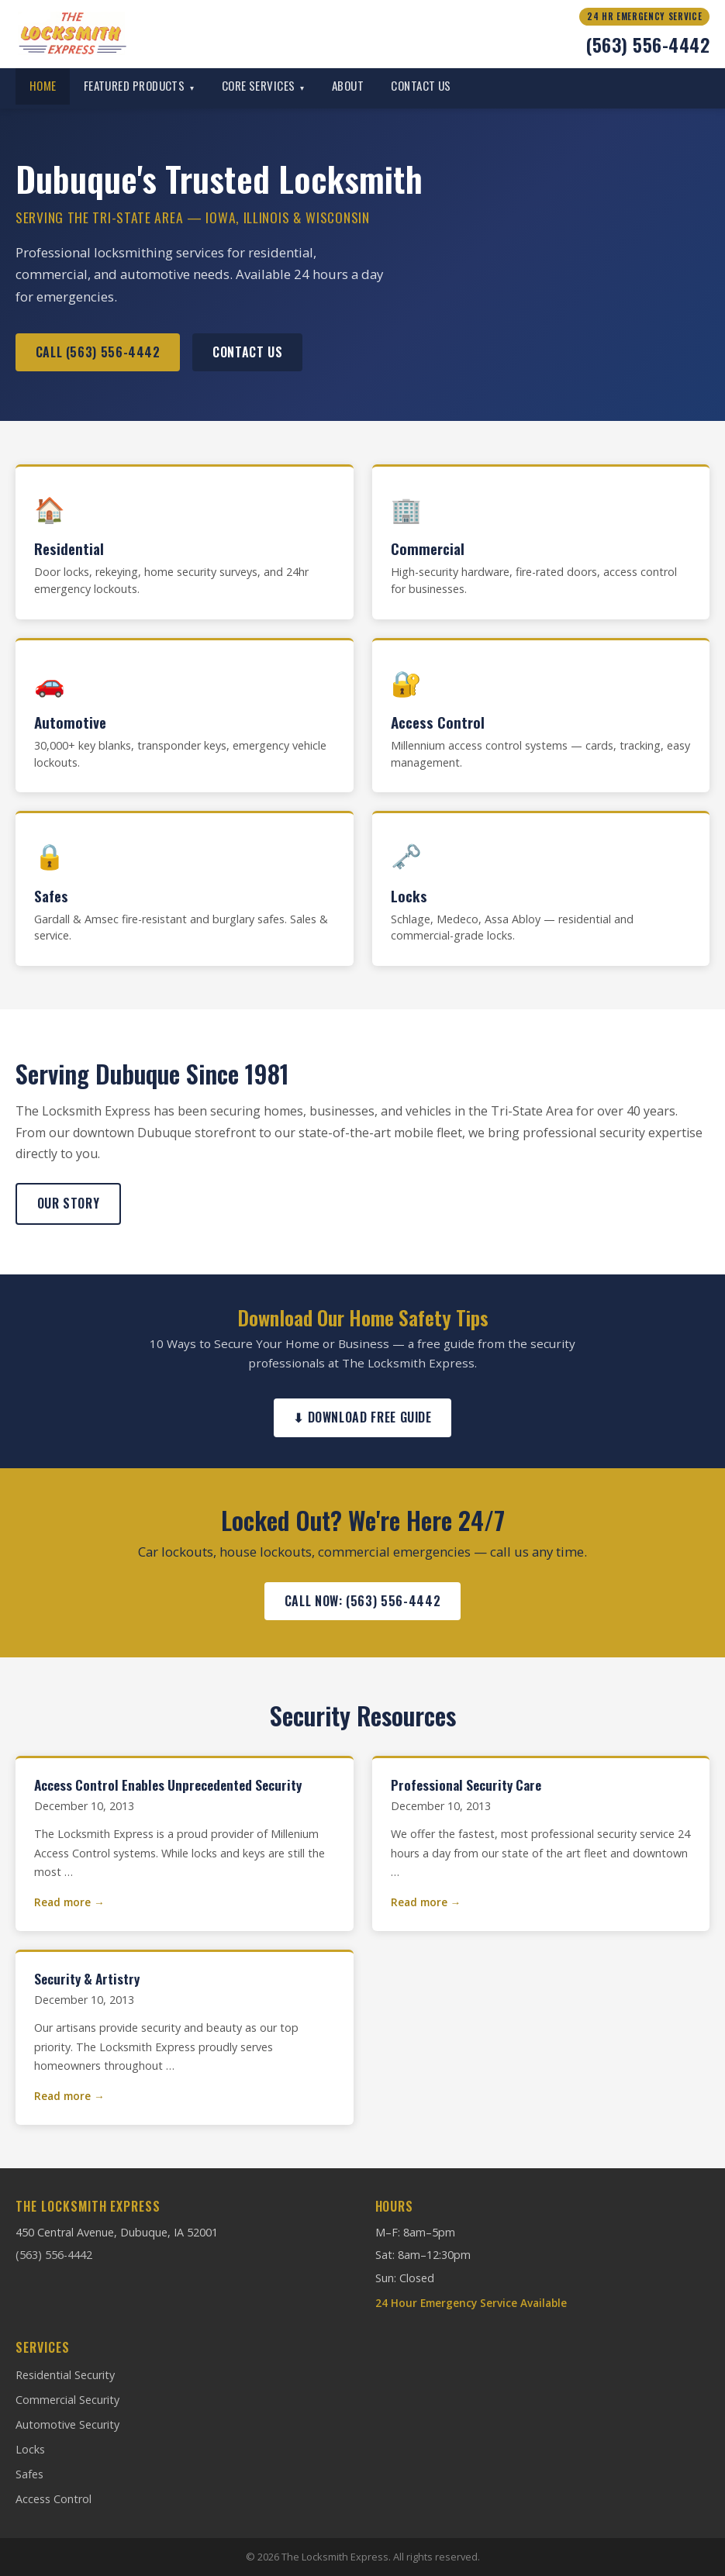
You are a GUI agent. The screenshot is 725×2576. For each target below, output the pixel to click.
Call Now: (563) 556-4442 (362, 1600)
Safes (29, 2474)
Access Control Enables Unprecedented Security (168, 1784)
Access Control (53, 2499)
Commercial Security (67, 2399)
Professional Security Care (466, 1784)
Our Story (68, 1203)
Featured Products (139, 85)
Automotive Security (67, 2424)
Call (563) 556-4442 (98, 352)
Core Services (263, 85)
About (348, 85)
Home (43, 85)
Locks (30, 2449)
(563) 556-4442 (647, 44)
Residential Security (65, 2374)
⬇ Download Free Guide (362, 1417)
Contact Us (421, 85)
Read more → (69, 1902)
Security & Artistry (87, 1978)
